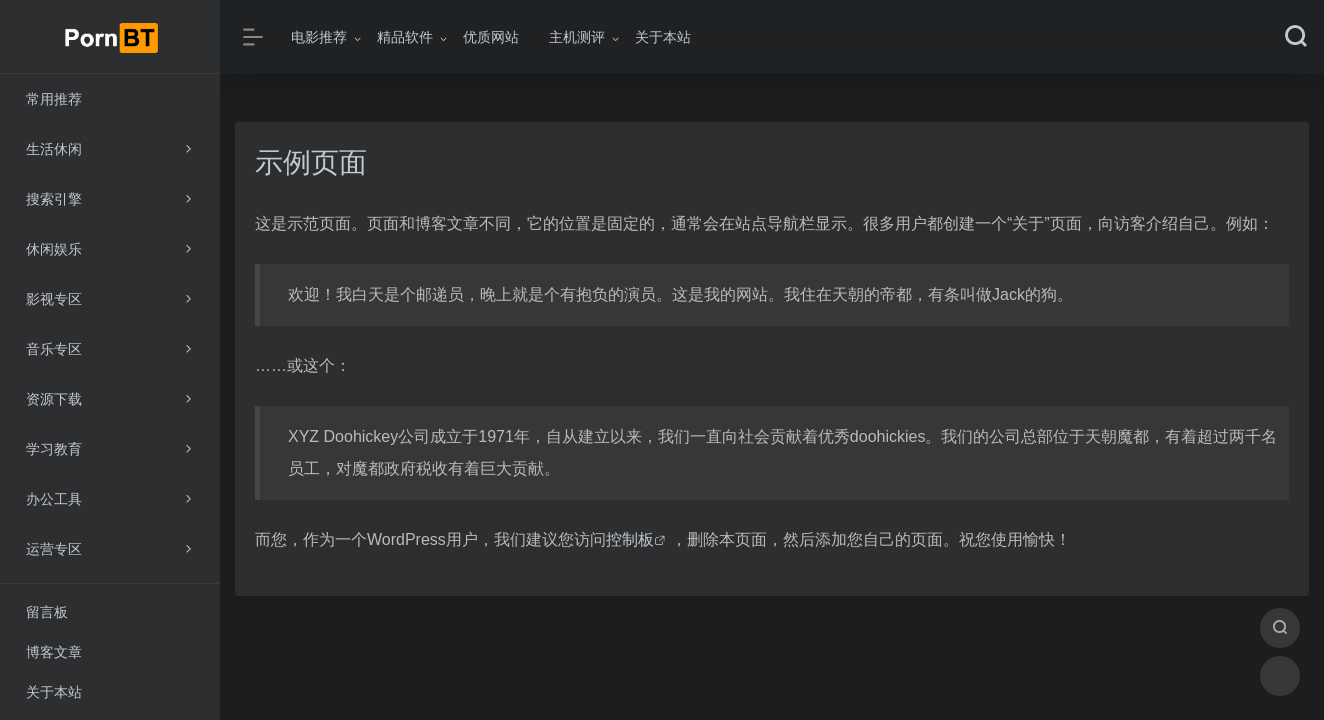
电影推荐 (319, 37)
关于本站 (663, 37)
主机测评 (577, 37)
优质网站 (491, 37)
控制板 (630, 539)
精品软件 (405, 37)
